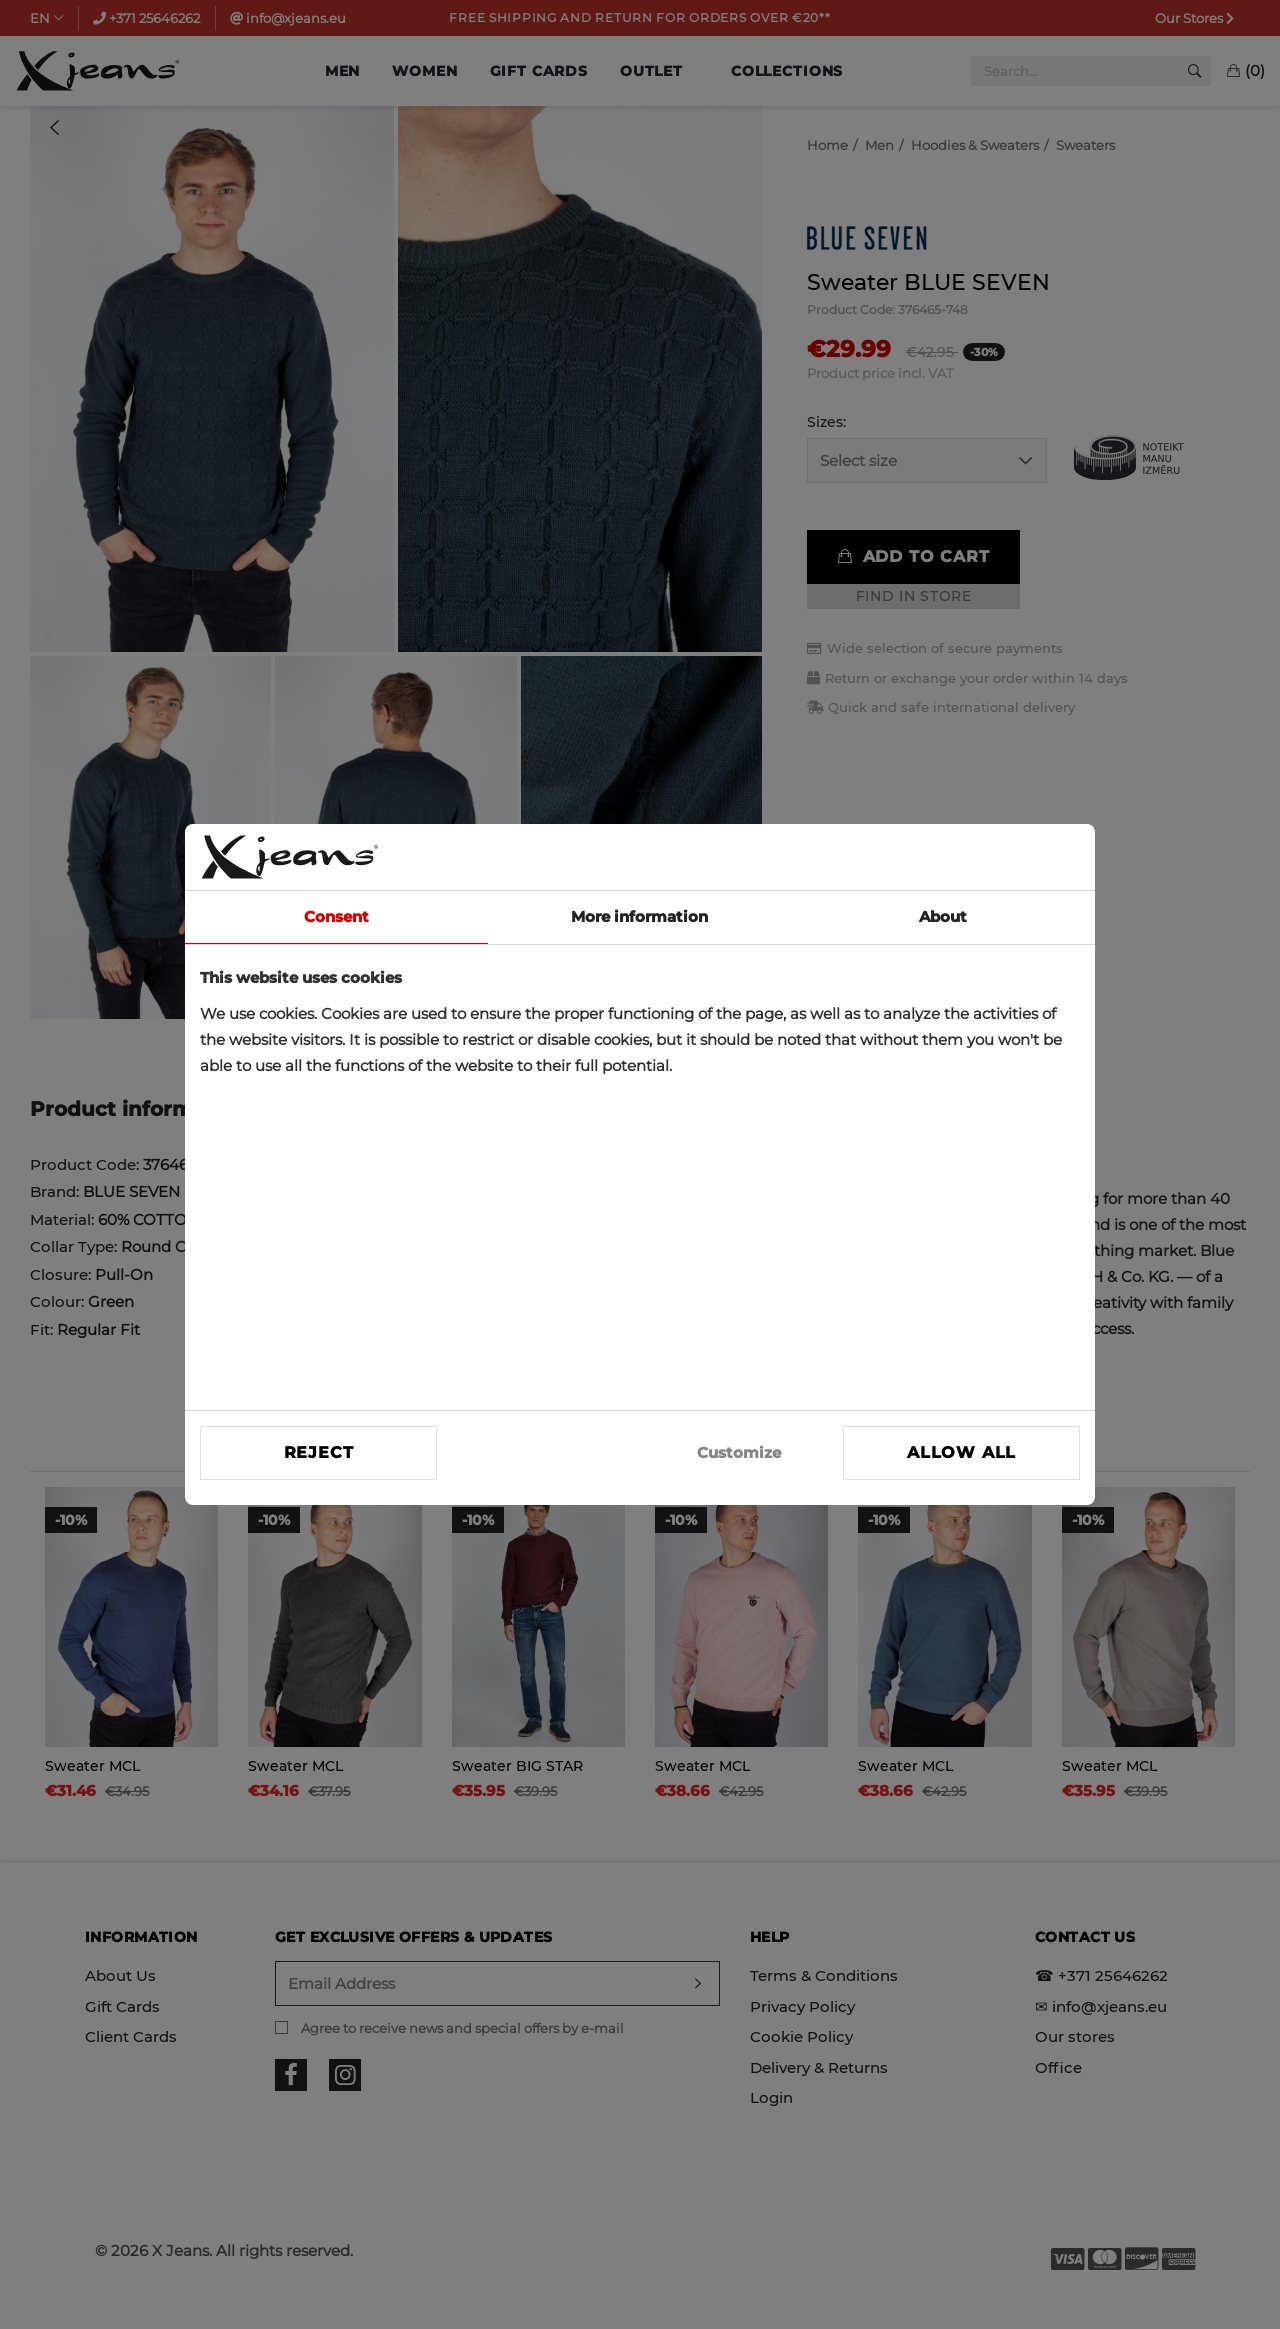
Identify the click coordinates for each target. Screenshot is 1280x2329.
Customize (739, 1452)
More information (639, 916)
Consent (336, 916)
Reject (319, 1452)
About (943, 916)
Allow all (961, 1452)
